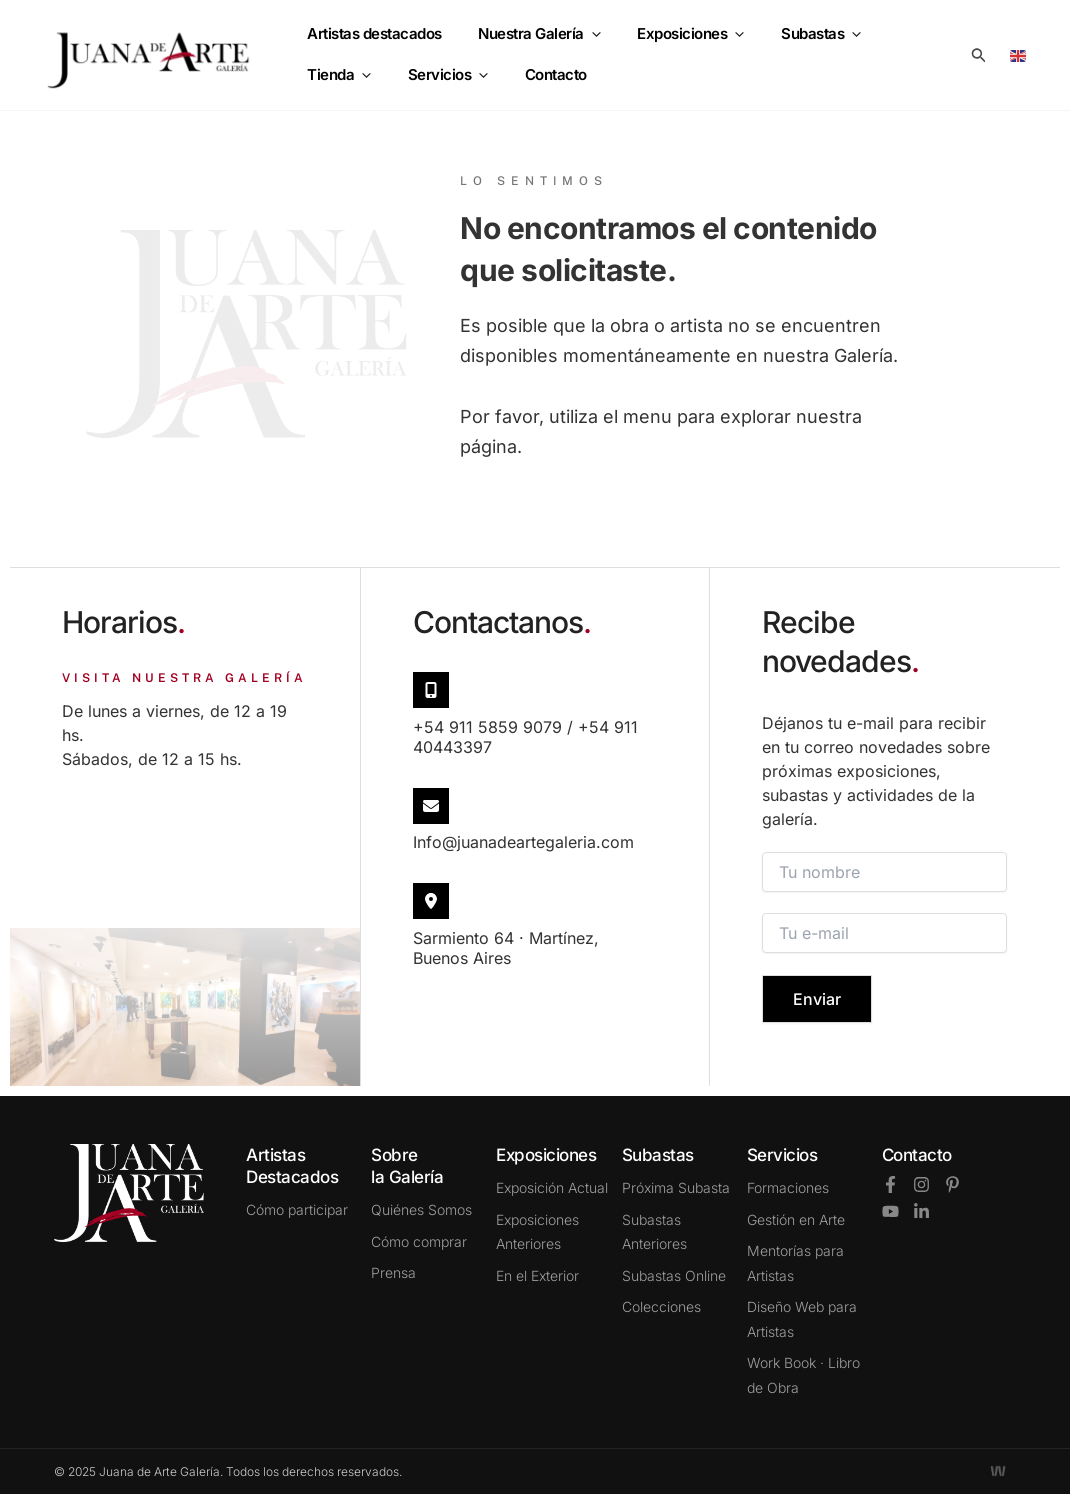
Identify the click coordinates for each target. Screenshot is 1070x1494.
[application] (582, 39)
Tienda (900, 39)
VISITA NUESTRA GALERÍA (184, 678)
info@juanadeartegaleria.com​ (523, 842)
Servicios (344, 71)
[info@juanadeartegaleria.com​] (431, 806)
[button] (978, 55)
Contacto (917, 1155)
